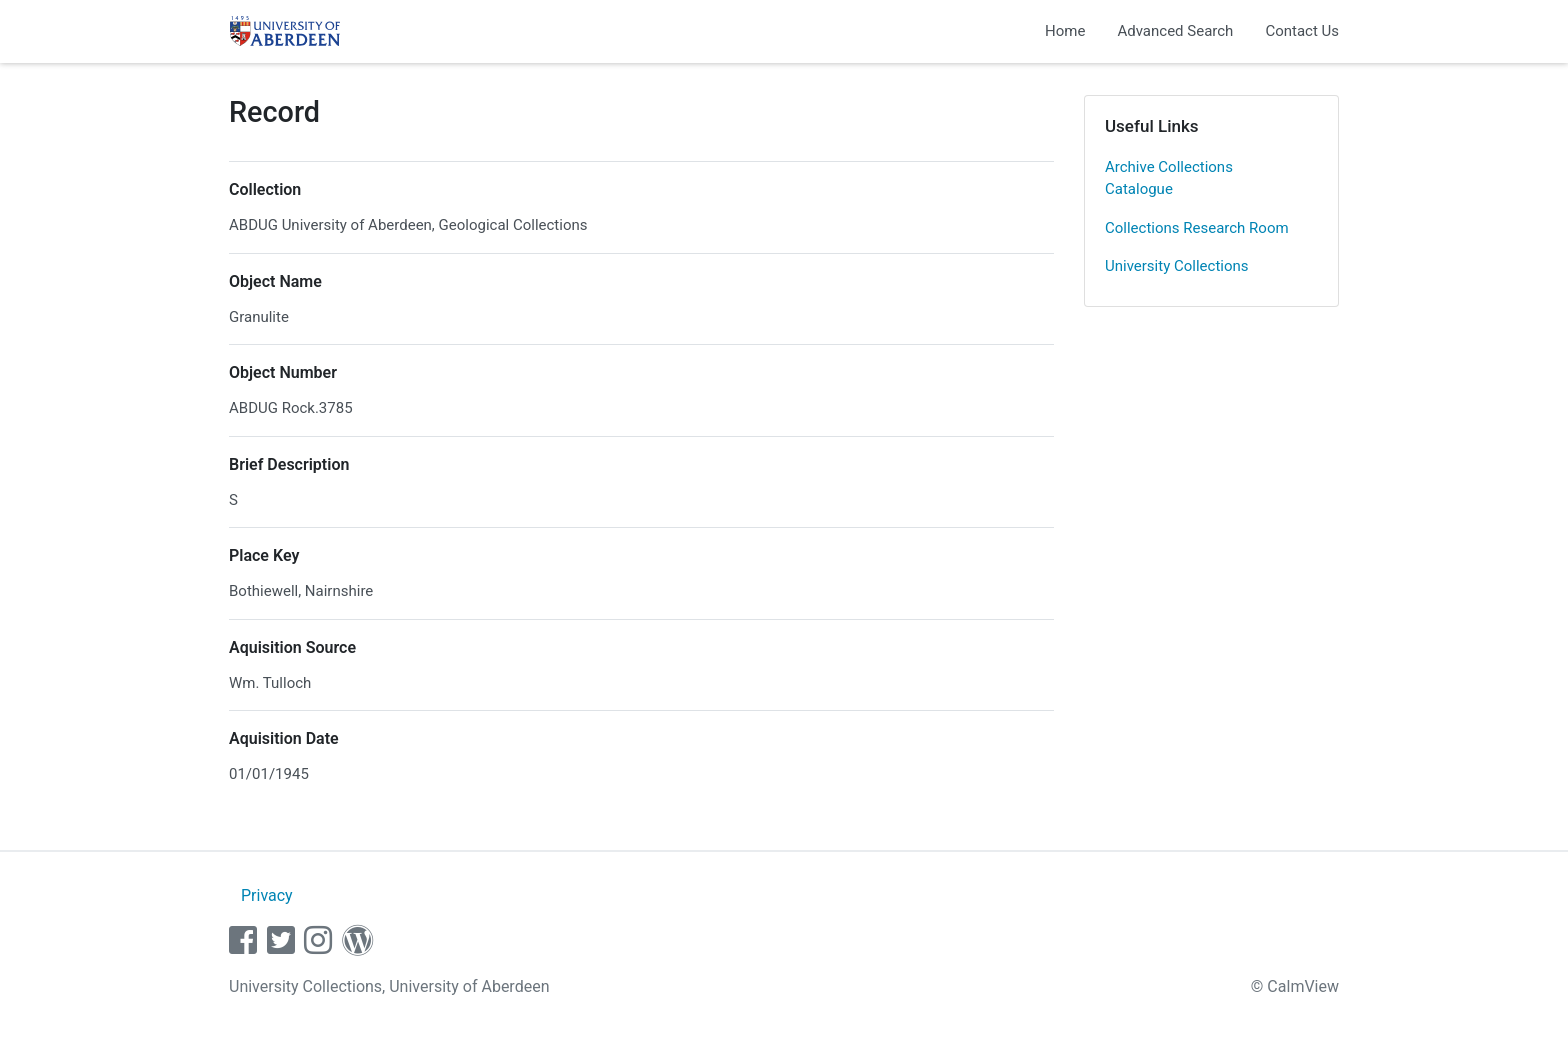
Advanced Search (1175, 31)
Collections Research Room (1197, 228)
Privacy (267, 895)
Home (1065, 31)
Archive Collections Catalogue (1169, 178)
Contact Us (1302, 31)
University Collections (1177, 266)
